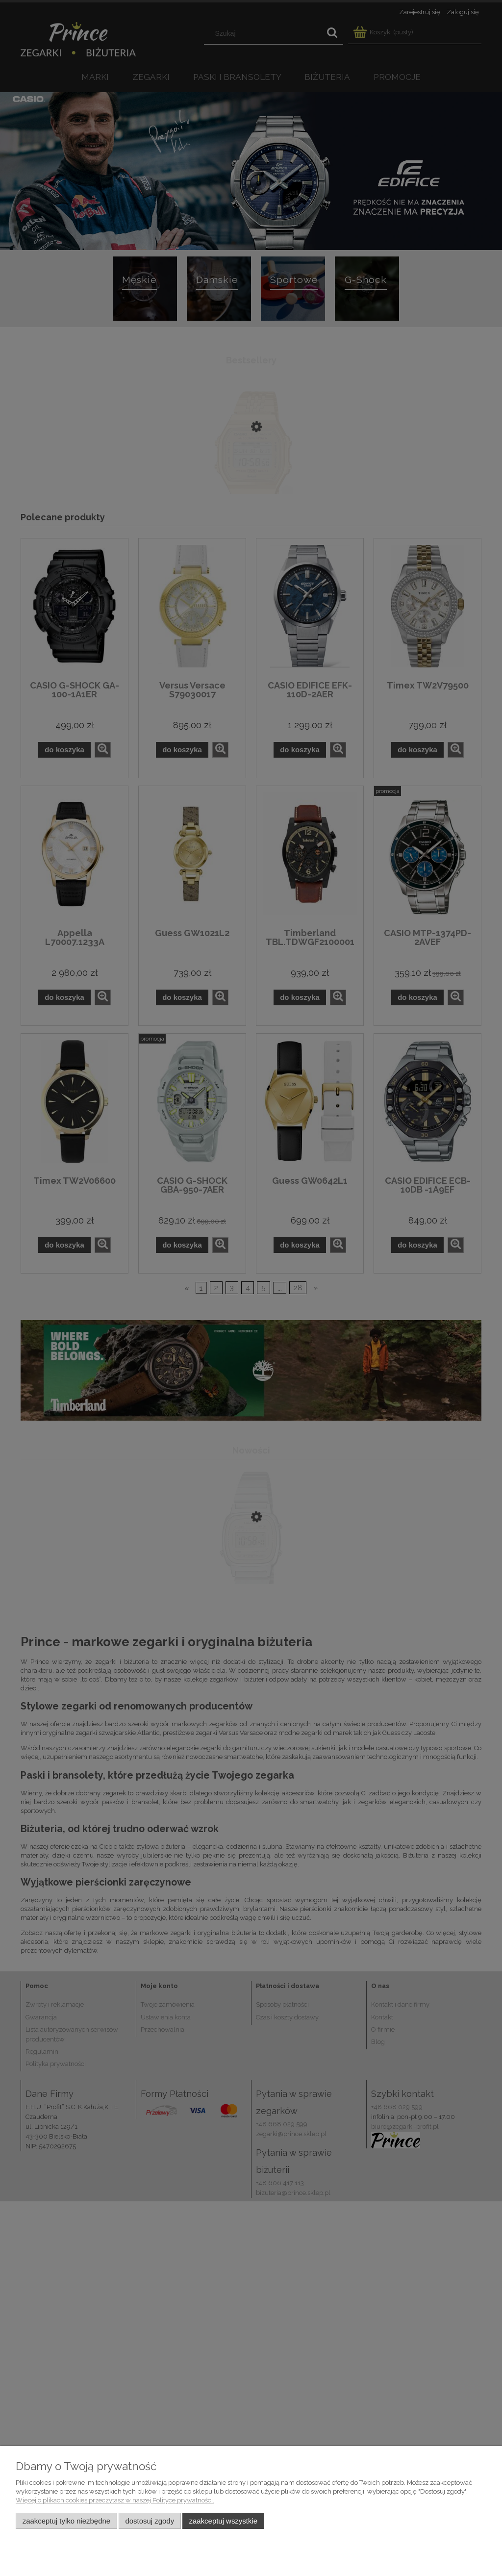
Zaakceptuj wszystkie (223, 2521)
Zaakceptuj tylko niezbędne (66, 2521)
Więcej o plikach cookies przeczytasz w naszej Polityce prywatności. (115, 2500)
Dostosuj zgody (149, 2521)
